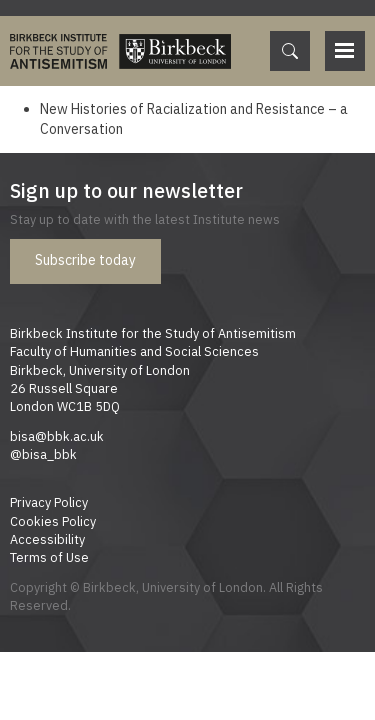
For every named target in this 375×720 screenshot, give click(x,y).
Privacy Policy (49, 502)
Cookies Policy (53, 521)
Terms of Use (49, 557)
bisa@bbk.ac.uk (57, 436)
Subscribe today (85, 260)
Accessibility (47, 539)
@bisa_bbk (43, 454)
